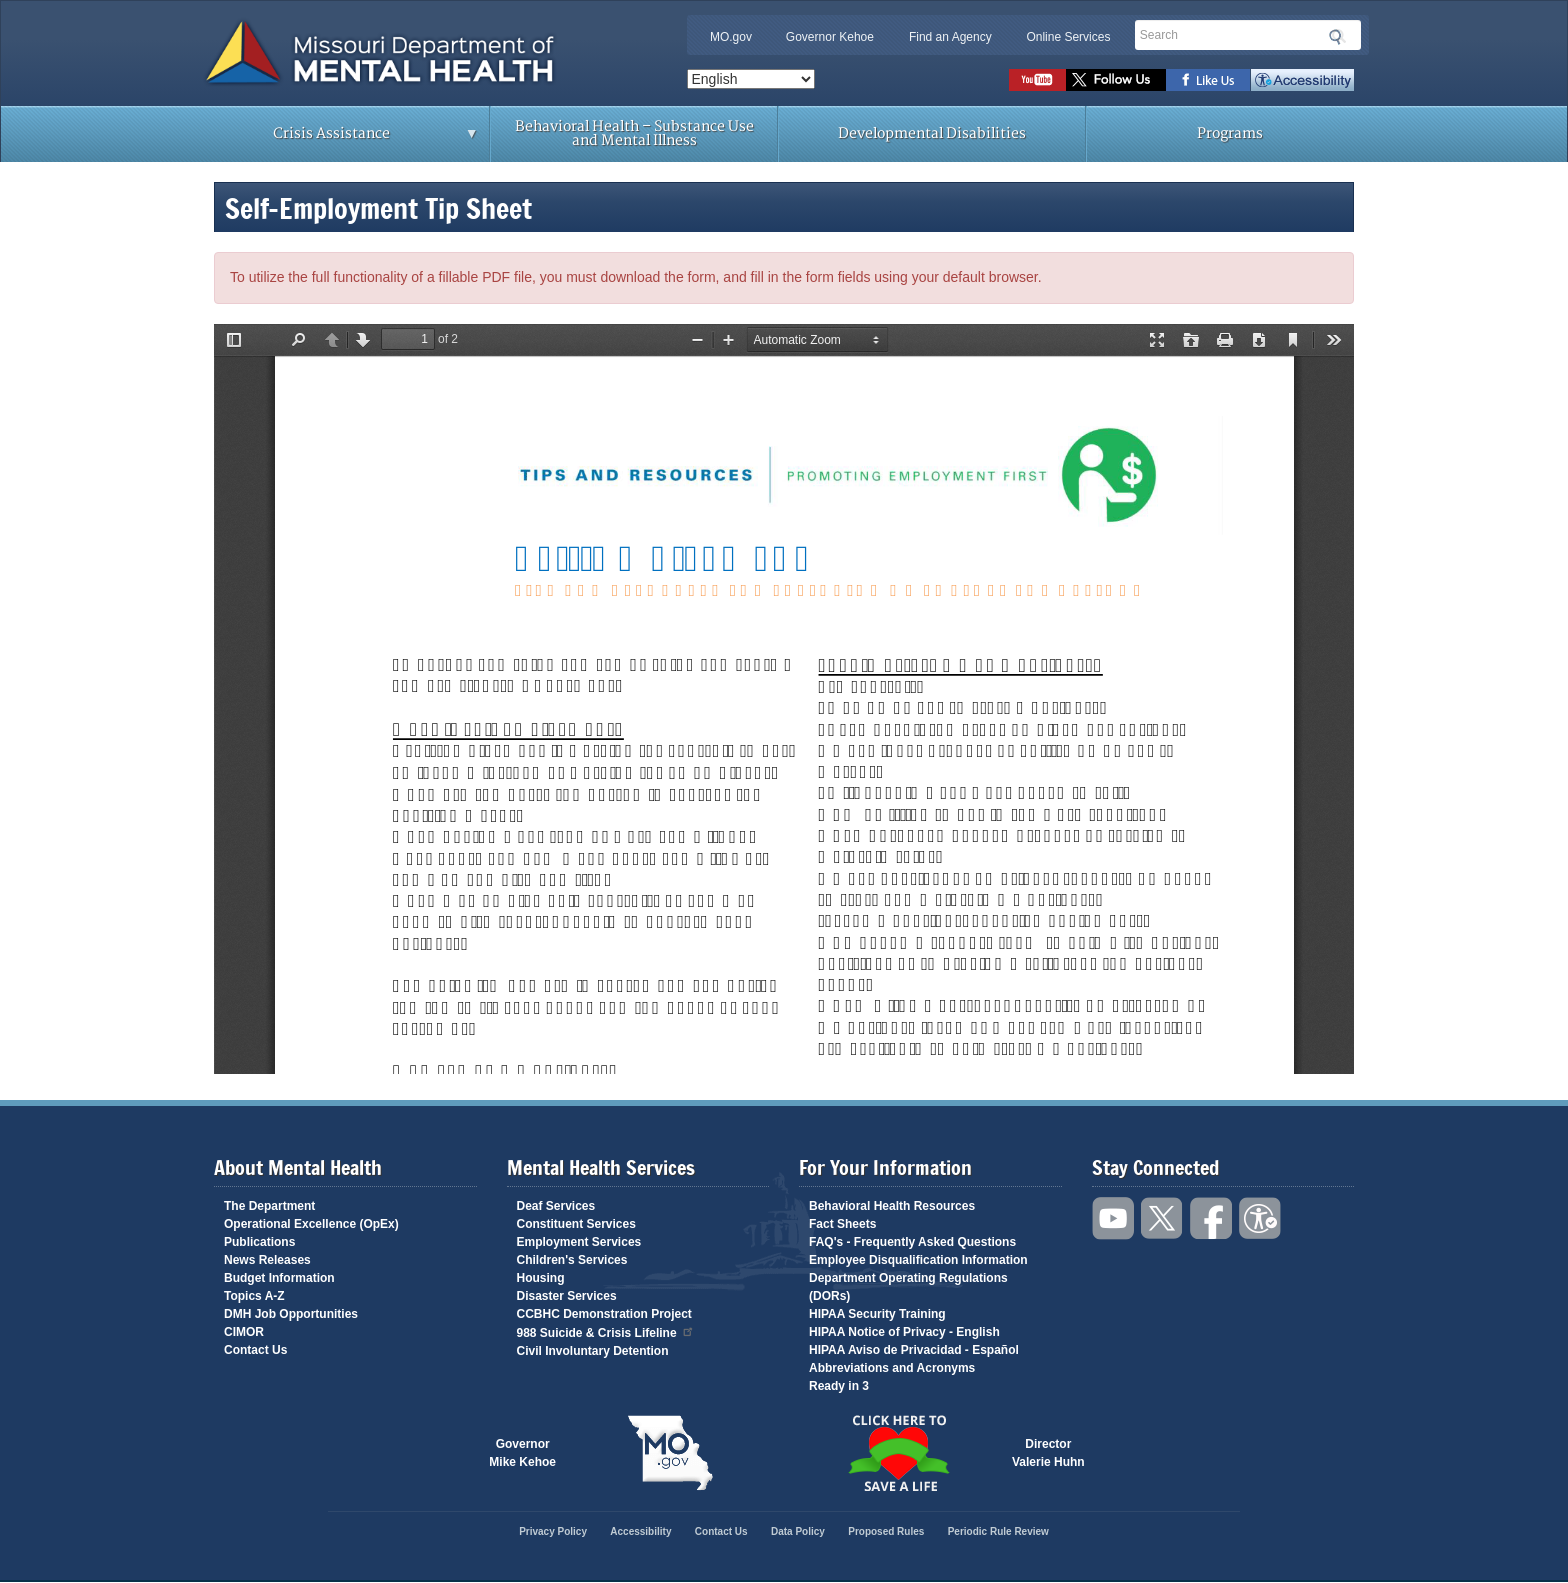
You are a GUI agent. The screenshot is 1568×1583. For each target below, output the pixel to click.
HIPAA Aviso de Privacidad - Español (914, 1350)
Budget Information (279, 1278)
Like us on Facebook (1208, 80)
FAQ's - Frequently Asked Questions (912, 1242)
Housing (541, 1278)
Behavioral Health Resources (892, 1206)
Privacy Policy (553, 1531)
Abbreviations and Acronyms (892, 1368)
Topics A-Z (254, 1296)
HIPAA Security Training (877, 1314)
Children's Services (572, 1260)
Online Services (1068, 37)
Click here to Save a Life (898, 1453)
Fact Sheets (842, 1224)
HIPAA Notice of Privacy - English (904, 1332)
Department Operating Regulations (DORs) (908, 1287)
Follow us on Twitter (1116, 80)
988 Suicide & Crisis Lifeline (606, 1331)
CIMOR (244, 1332)
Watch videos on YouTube (1037, 80)
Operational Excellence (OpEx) (311, 1224)
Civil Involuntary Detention (593, 1351)
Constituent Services (576, 1224)
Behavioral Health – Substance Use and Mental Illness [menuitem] (634, 133)
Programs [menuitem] (1230, 133)
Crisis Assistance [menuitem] (336, 140)
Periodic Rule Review (998, 1531)
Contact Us (255, 1350)
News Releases (267, 1260)
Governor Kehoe (830, 37)
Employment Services (579, 1242)
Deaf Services (556, 1206)
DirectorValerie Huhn (1048, 1453)
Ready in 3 (839, 1386)
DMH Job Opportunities (291, 1314)
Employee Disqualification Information (918, 1260)
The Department (269, 1206)
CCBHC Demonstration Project (604, 1314)
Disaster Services (567, 1296)
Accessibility (1302, 80)
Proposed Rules (886, 1531)
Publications (259, 1242)
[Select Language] (751, 79)
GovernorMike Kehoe (522, 1453)
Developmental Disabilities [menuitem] (932, 133)
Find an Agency (950, 37)
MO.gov (731, 37)
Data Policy (798, 1531)
